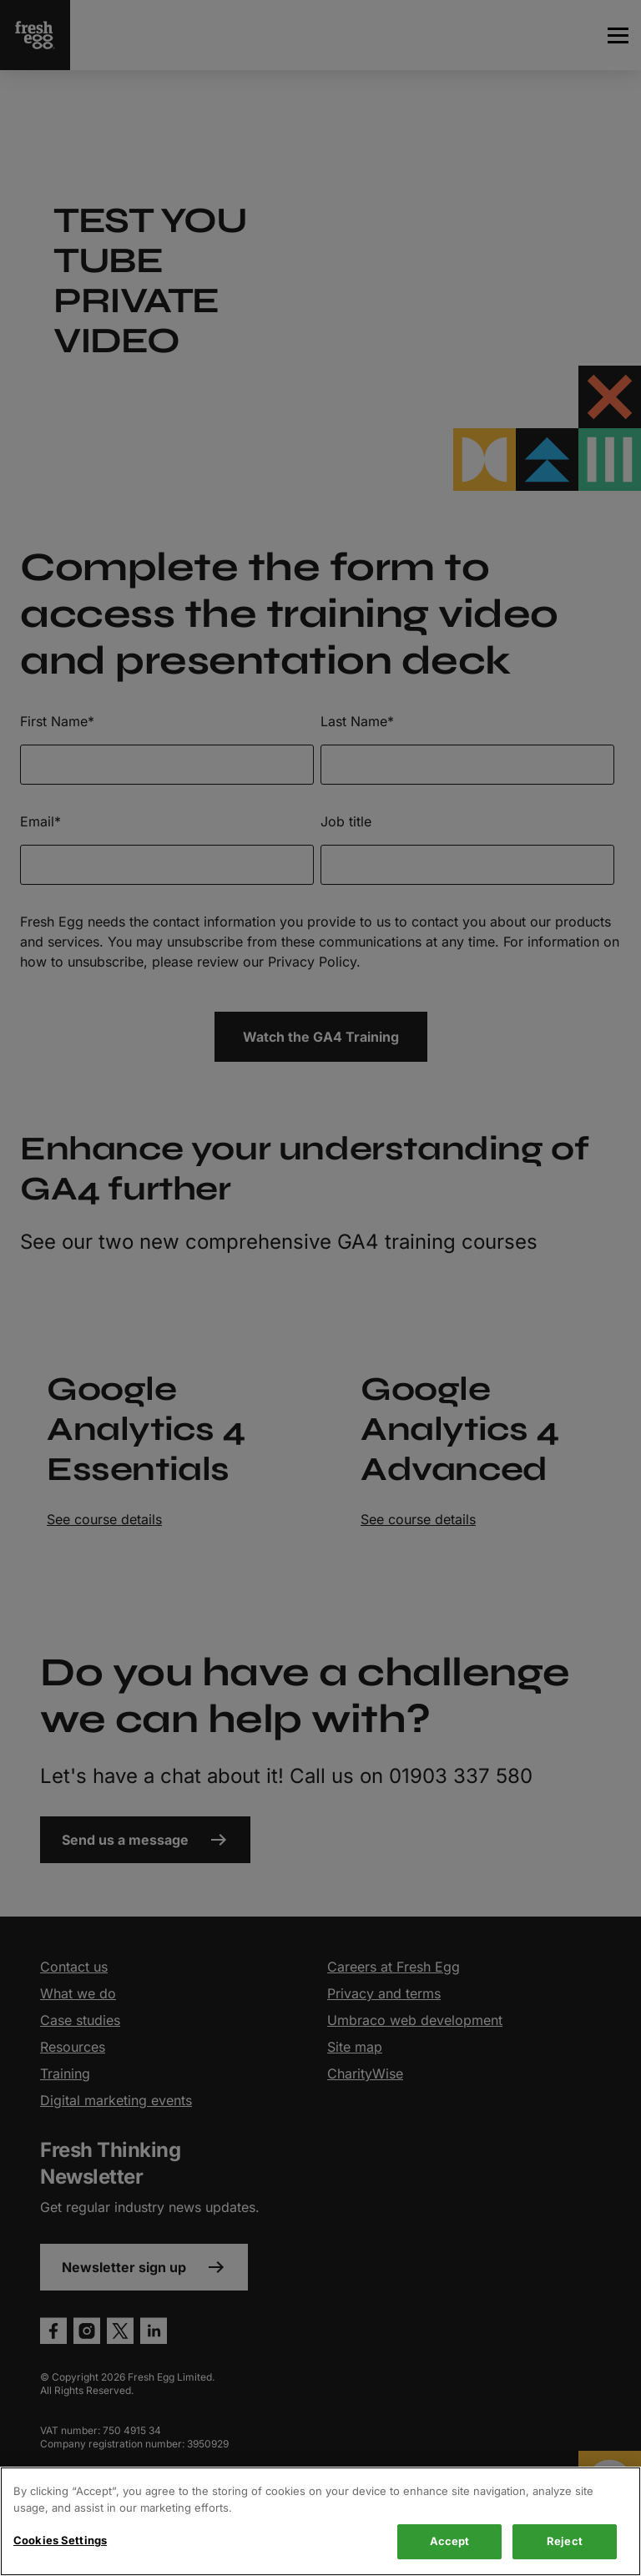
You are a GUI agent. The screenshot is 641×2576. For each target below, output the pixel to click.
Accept (450, 2541)
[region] (320, 2521)
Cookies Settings (60, 2540)
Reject (565, 2541)
